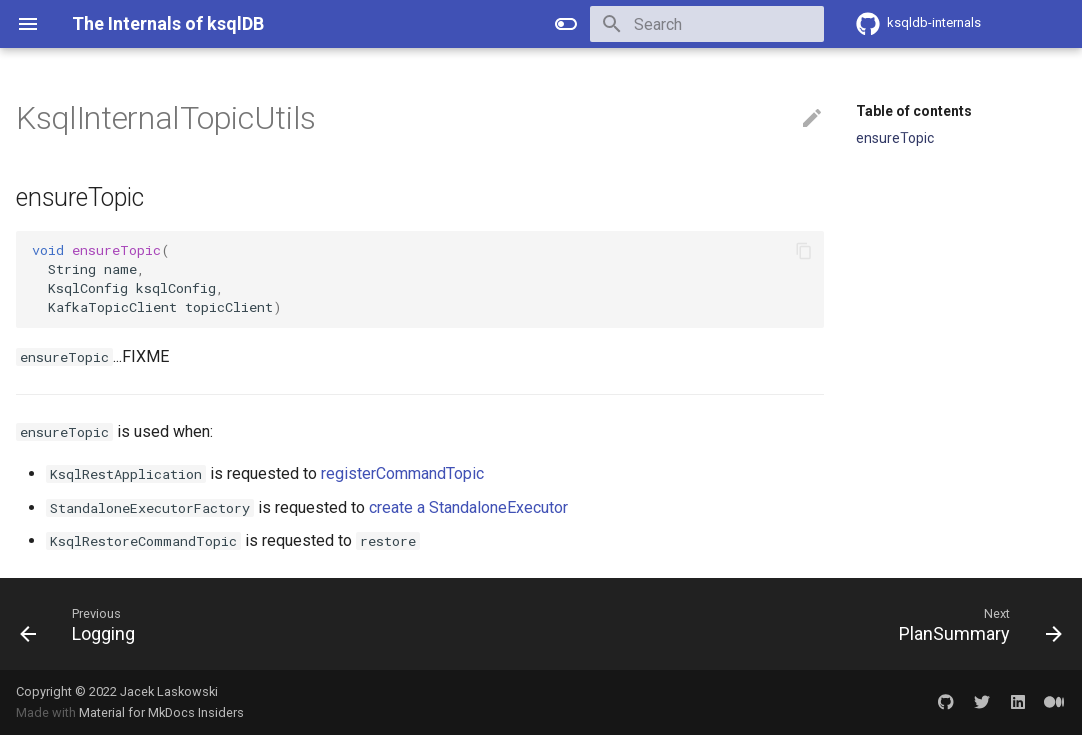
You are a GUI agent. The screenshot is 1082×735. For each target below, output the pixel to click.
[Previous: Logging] (83, 624)
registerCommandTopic (402, 473)
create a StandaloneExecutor (468, 507)
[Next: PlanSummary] (975, 624)
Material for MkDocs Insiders (161, 712)
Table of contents (914, 111)
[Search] (707, 24)
